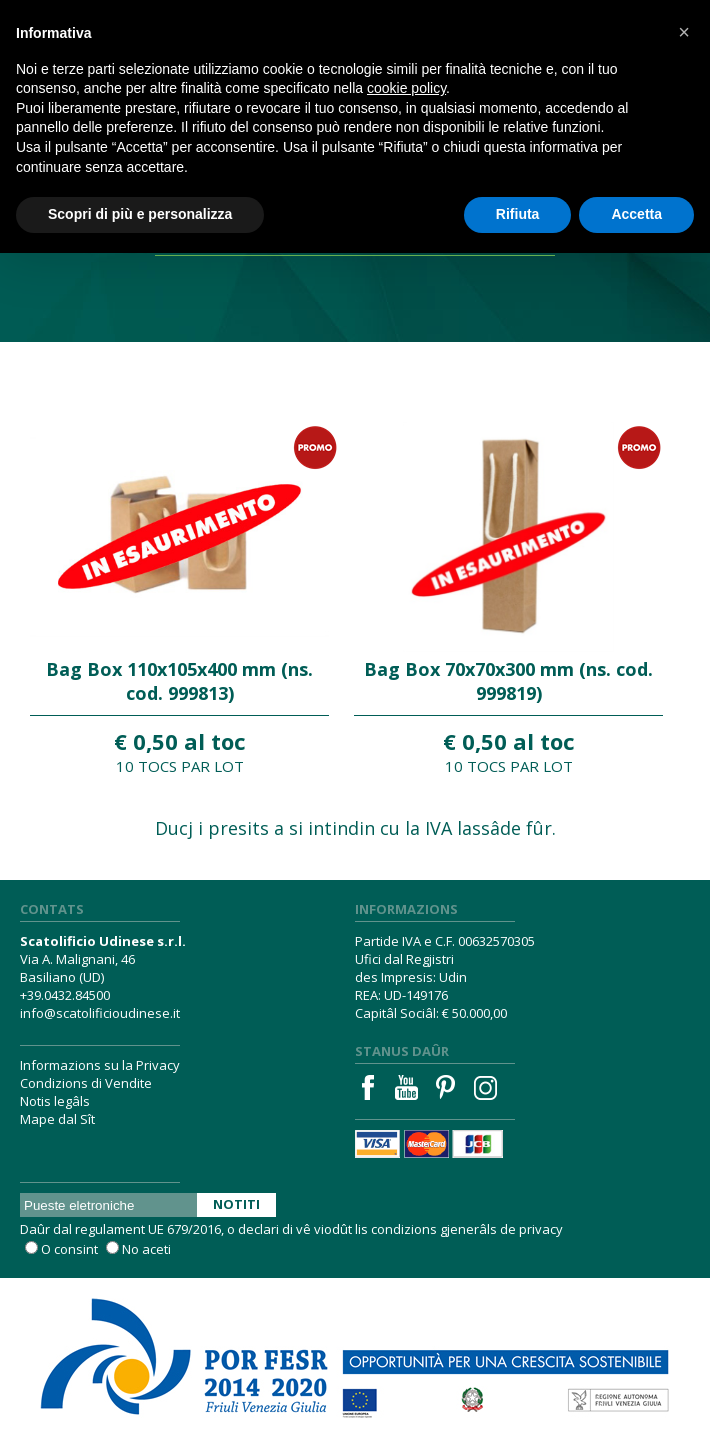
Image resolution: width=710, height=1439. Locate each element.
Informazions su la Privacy (100, 1065)
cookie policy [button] (406, 88)
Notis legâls (55, 1101)
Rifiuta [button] (518, 214)
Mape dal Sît (57, 1119)
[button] (684, 32)
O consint (69, 1249)
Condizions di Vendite (86, 1083)
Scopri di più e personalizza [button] (140, 214)
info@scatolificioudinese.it (100, 1013)
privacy (541, 1229)
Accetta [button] (636, 214)
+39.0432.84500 (65, 995)
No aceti (146, 1249)
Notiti (236, 1204)
